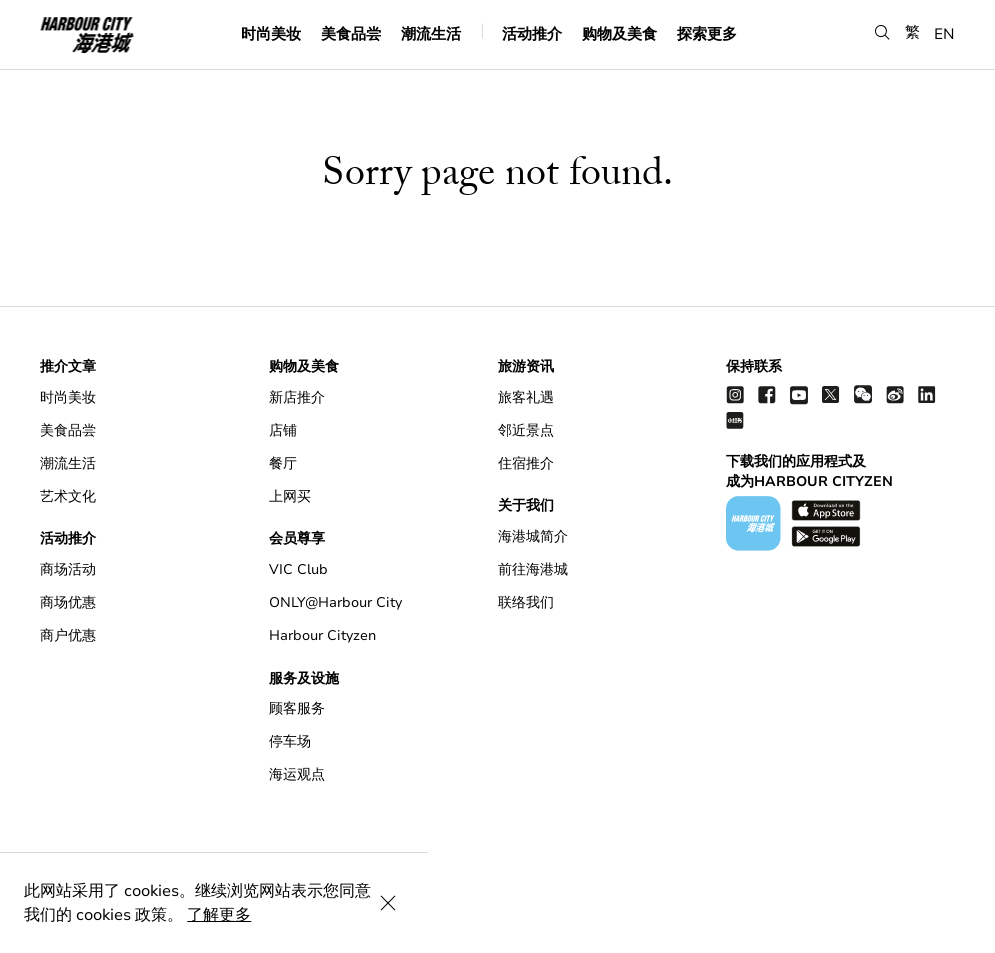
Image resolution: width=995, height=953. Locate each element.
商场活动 (68, 569)
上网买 (290, 496)
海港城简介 (533, 536)
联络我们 (526, 602)
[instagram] (735, 394)
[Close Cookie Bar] (955, 915)
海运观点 (297, 774)
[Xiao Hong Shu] (735, 419)
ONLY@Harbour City (335, 602)
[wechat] (863, 394)
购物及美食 (619, 33)
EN (944, 33)
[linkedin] (927, 394)
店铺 (283, 430)
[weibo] (895, 394)
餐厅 (283, 463)
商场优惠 (68, 602)
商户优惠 (68, 635)
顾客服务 (297, 708)
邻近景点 (526, 430)
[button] (882, 32)
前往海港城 (533, 569)
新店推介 (297, 397)
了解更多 (572, 915)
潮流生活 (431, 33)
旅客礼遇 (526, 397)
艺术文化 (68, 496)
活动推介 (532, 33)
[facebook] (767, 394)
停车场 (290, 741)
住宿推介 (526, 463)
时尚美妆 (271, 33)
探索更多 (707, 33)
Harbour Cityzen (322, 635)
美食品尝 (351, 33)
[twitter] (831, 394)
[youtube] (799, 394)
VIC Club (298, 569)
